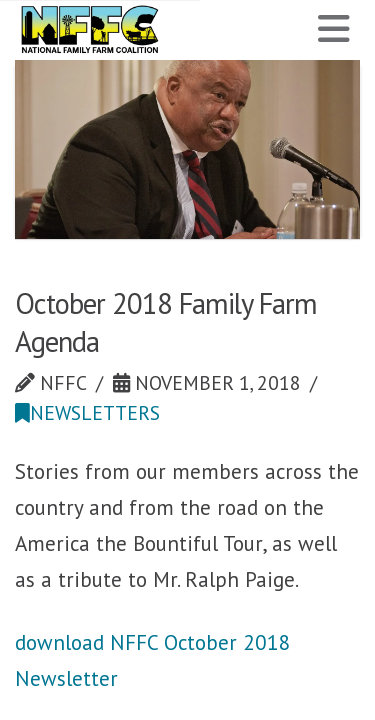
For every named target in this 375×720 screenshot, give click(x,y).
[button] (334, 29)
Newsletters (87, 412)
